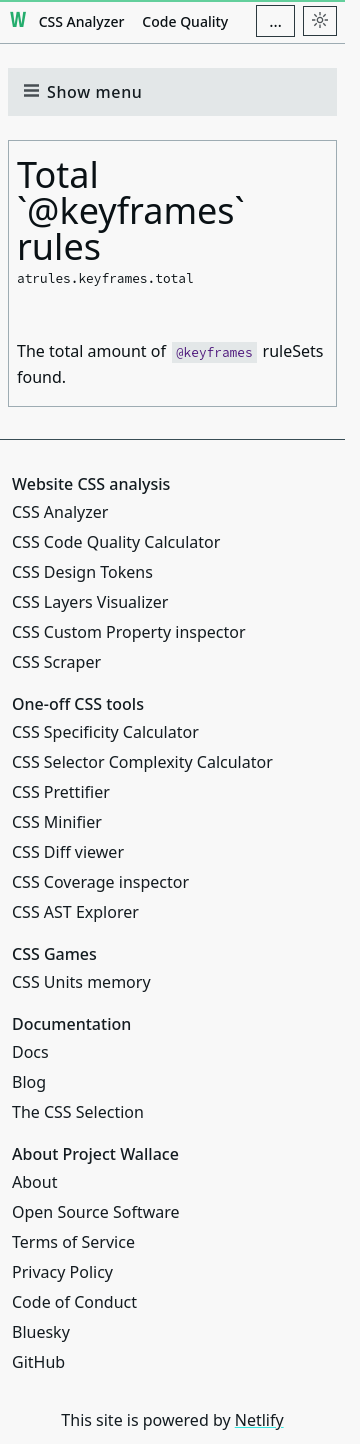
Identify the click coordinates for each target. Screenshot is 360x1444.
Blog (29, 1082)
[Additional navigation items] (275, 21)
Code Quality (185, 21)
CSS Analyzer (82, 21)
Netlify (259, 1420)
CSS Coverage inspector (100, 882)
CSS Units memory (81, 982)
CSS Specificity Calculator (105, 732)
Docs (30, 1052)
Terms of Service (73, 1242)
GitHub (38, 1362)
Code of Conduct (74, 1302)
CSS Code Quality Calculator (116, 542)
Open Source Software (96, 1212)
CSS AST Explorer (75, 912)
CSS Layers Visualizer (90, 602)
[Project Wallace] (18, 21)
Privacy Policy (62, 1272)
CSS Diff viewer (68, 852)
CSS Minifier (57, 822)
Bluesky (41, 1332)
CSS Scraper (56, 662)
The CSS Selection (78, 1112)
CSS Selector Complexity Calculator (142, 762)
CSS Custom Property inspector (129, 632)
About (34, 1182)
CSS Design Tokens (82, 572)
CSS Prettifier (61, 792)
